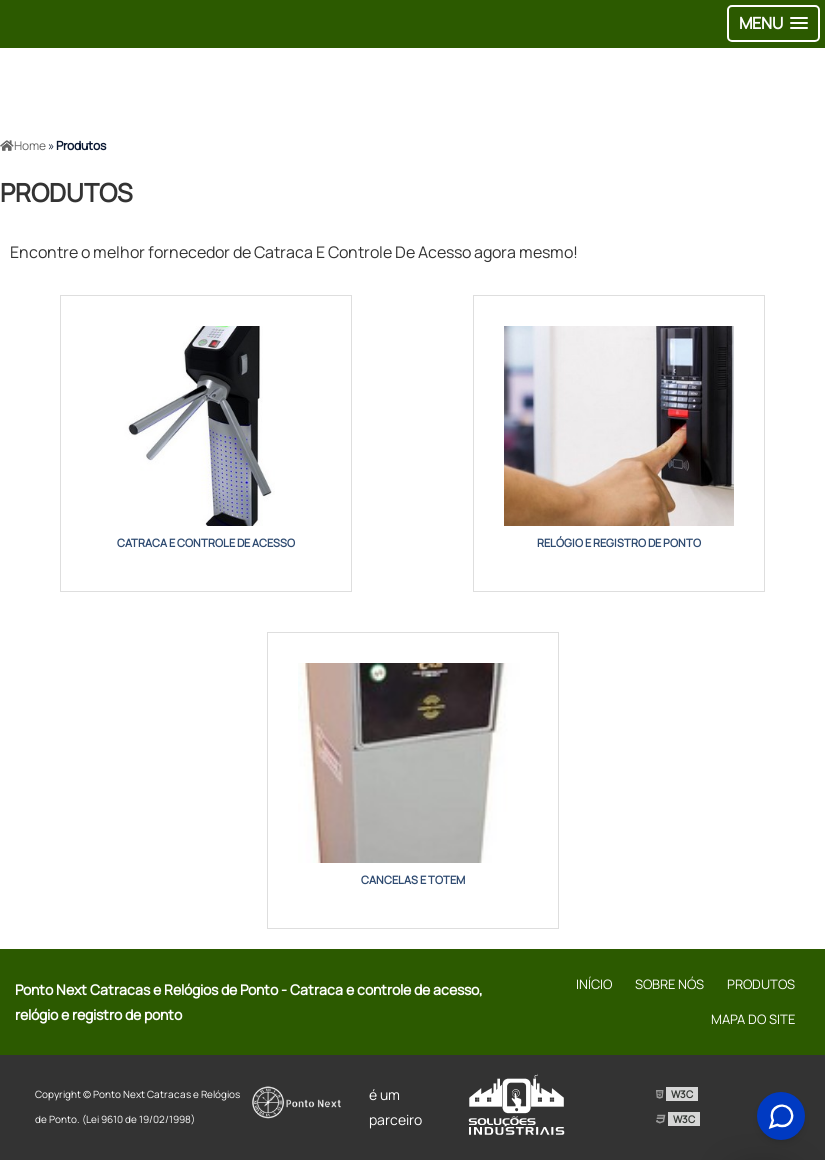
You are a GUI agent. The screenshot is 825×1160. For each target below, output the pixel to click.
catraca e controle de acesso (206, 542)
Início (594, 984)
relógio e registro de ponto (619, 542)
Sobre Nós (669, 984)
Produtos (761, 984)
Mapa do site (753, 1019)
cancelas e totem (413, 879)
